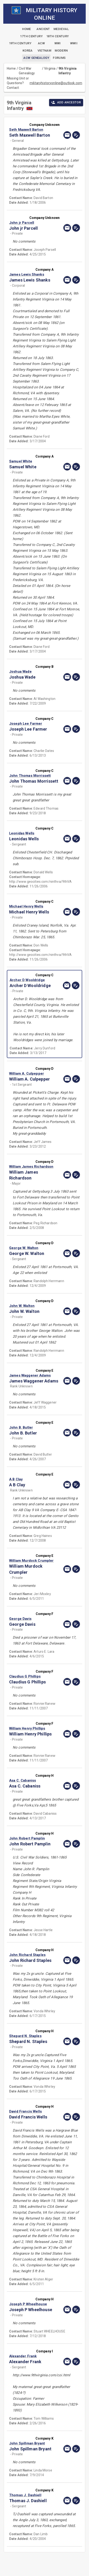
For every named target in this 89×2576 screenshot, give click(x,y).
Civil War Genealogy (27, 71)
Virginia (49, 68)
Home (11, 68)
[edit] (76, 135)
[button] (34, 129)
